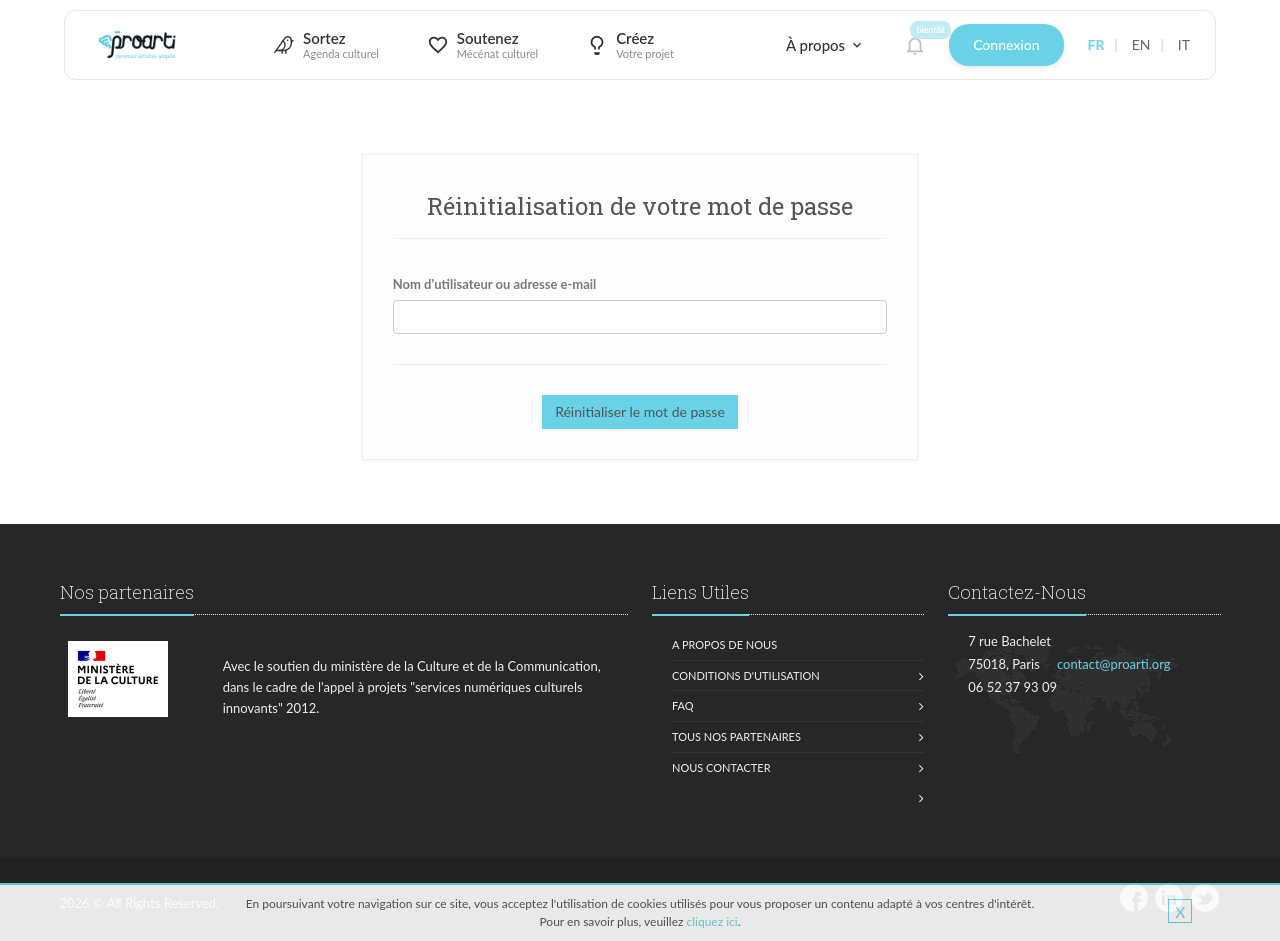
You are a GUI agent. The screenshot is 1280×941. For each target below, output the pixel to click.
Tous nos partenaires (736, 736)
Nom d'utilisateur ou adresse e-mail (495, 284)
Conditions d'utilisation (746, 675)
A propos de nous (724, 644)
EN (1141, 44)
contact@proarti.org (1114, 664)
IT (1184, 44)
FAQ (683, 705)
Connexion (1006, 44)
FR (1096, 44)
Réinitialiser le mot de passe (640, 411)
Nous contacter (721, 767)
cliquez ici (711, 921)
